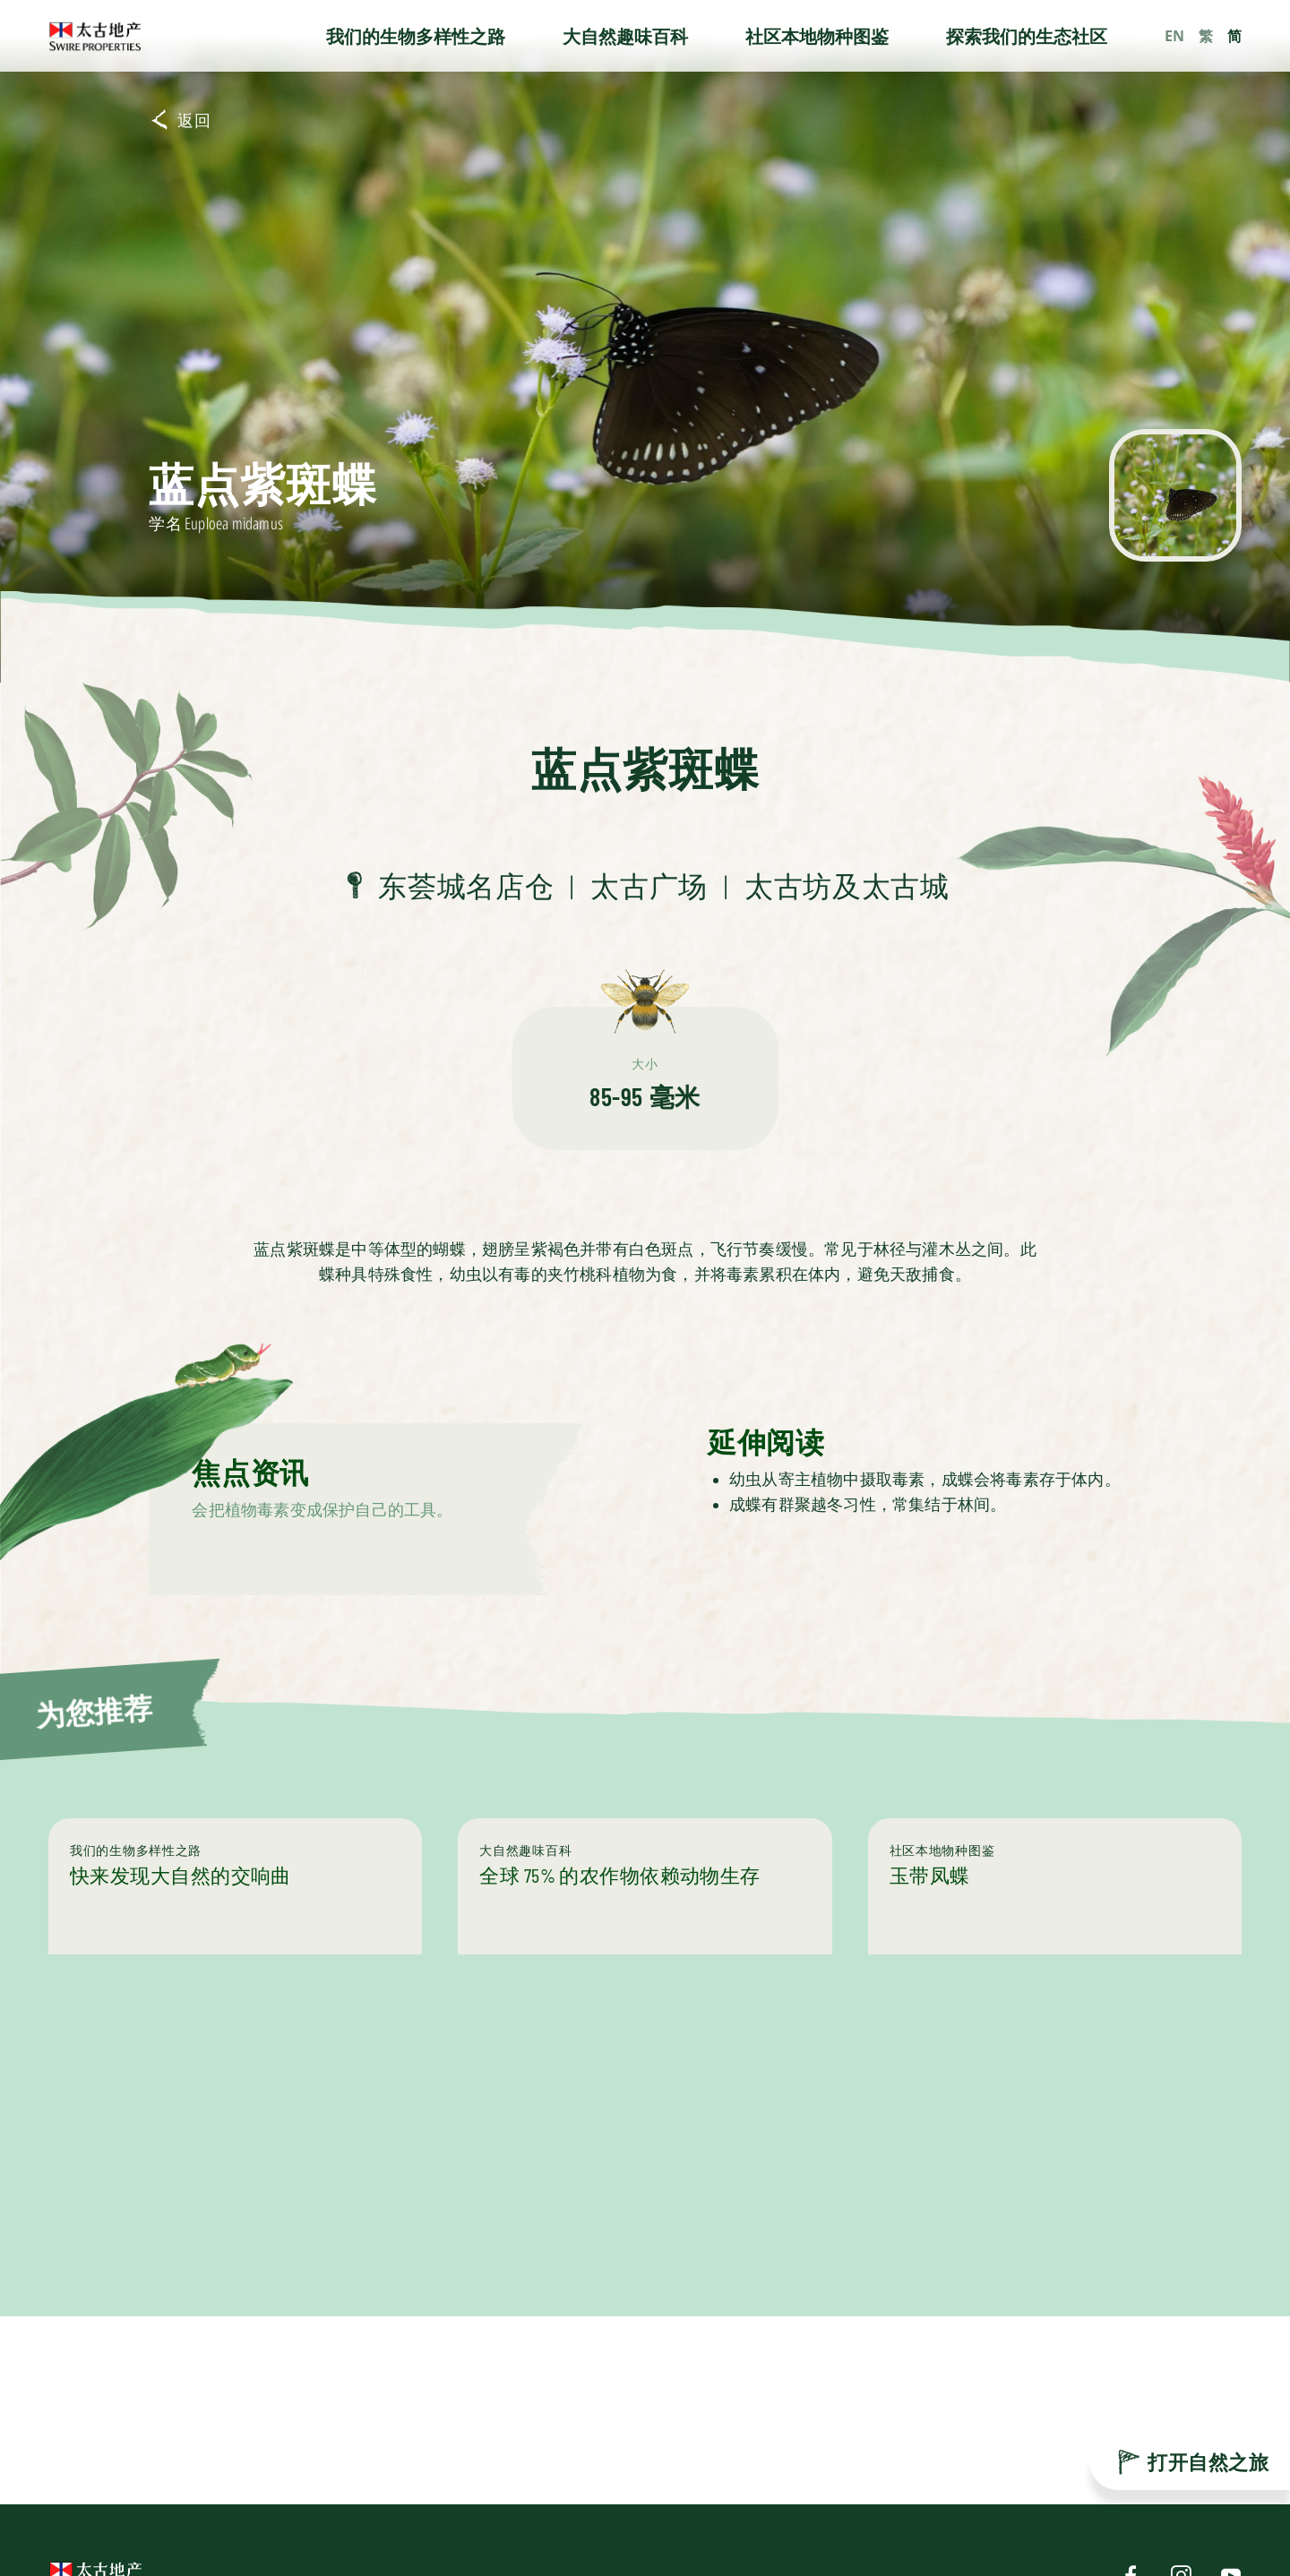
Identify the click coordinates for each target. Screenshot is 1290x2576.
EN (1174, 36)
